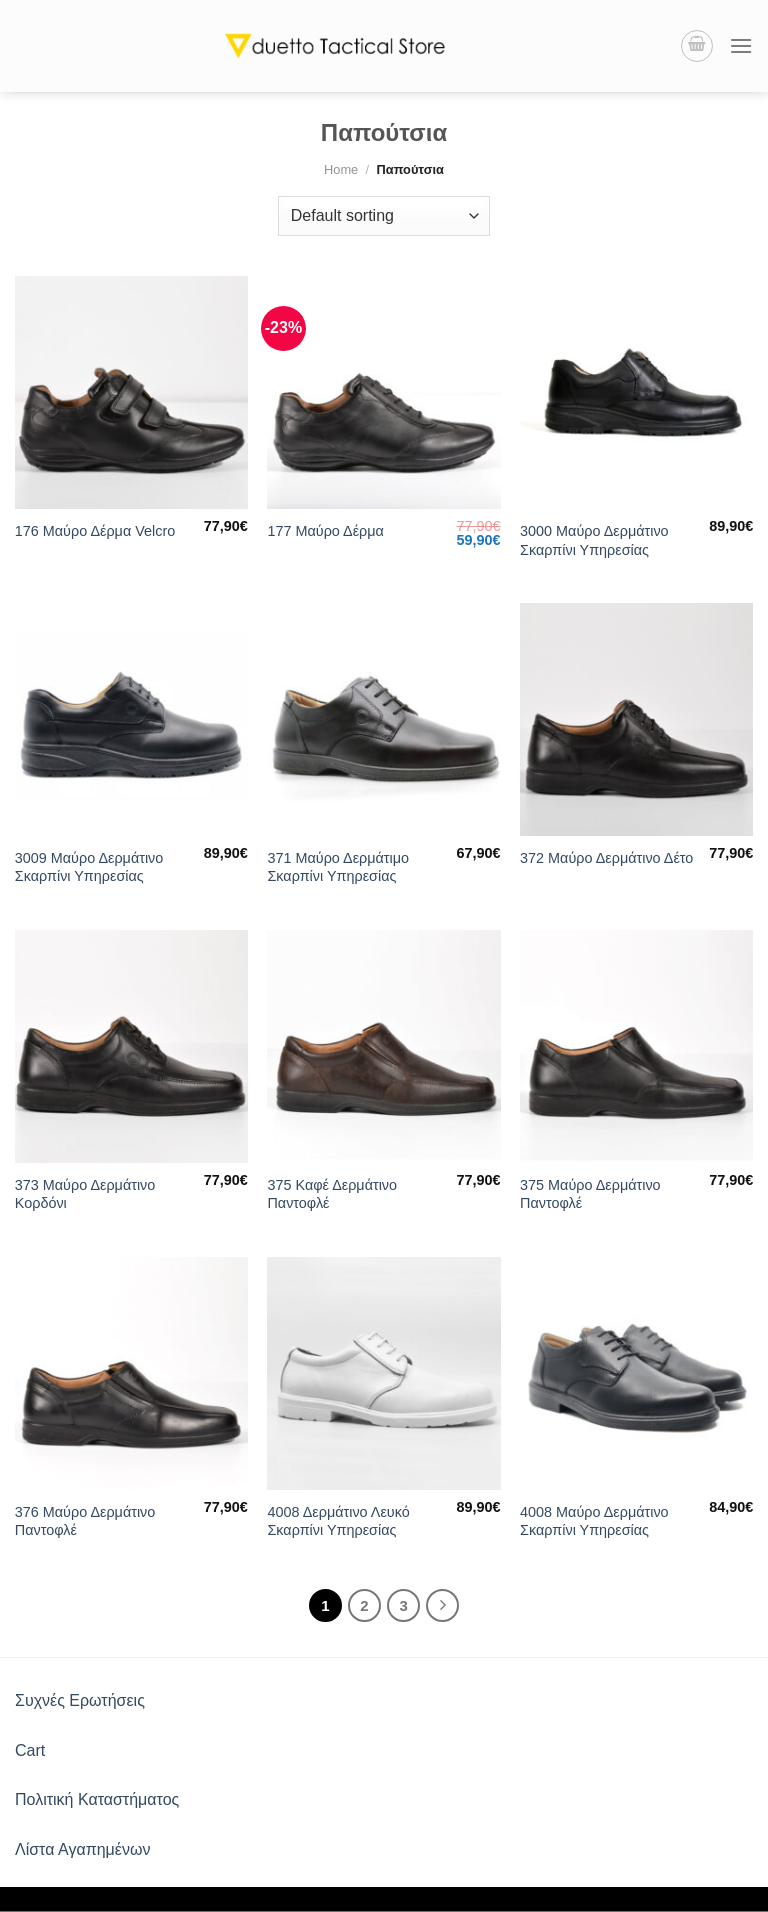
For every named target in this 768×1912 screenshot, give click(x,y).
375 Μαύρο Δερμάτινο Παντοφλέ (590, 1194)
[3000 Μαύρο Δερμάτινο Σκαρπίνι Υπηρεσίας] (636, 392)
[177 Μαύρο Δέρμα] (383, 392)
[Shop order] (384, 216)
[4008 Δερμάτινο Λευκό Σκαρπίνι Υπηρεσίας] (383, 1373)
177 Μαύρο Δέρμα (325, 531)
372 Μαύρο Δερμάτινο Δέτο (606, 858)
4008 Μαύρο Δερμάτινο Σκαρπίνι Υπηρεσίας (594, 1521)
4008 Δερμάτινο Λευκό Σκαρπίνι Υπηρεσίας (338, 1521)
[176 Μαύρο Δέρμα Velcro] (131, 392)
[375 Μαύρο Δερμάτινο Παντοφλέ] (636, 1046)
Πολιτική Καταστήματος (97, 1799)
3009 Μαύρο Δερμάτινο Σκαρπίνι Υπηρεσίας (89, 867)
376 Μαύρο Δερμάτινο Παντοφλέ (85, 1521)
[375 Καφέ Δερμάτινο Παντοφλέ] (383, 1046)
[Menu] (741, 45)
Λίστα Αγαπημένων (82, 1849)
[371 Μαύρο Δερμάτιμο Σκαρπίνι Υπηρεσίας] (383, 719)
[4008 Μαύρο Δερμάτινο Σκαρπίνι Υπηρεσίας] (636, 1373)
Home (341, 169)
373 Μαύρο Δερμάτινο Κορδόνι (85, 1194)
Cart (30, 1750)
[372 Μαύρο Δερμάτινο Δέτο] (636, 719)
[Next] (443, 1606)
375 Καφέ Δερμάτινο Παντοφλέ (332, 1194)
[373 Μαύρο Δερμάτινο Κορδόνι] (131, 1046)
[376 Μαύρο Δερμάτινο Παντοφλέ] (131, 1373)
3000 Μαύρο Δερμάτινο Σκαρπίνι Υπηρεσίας (594, 540)
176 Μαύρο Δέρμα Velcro (95, 531)
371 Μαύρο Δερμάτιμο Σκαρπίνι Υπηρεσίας (338, 867)
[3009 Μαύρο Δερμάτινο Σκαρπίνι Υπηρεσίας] (131, 719)
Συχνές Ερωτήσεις (80, 1700)
